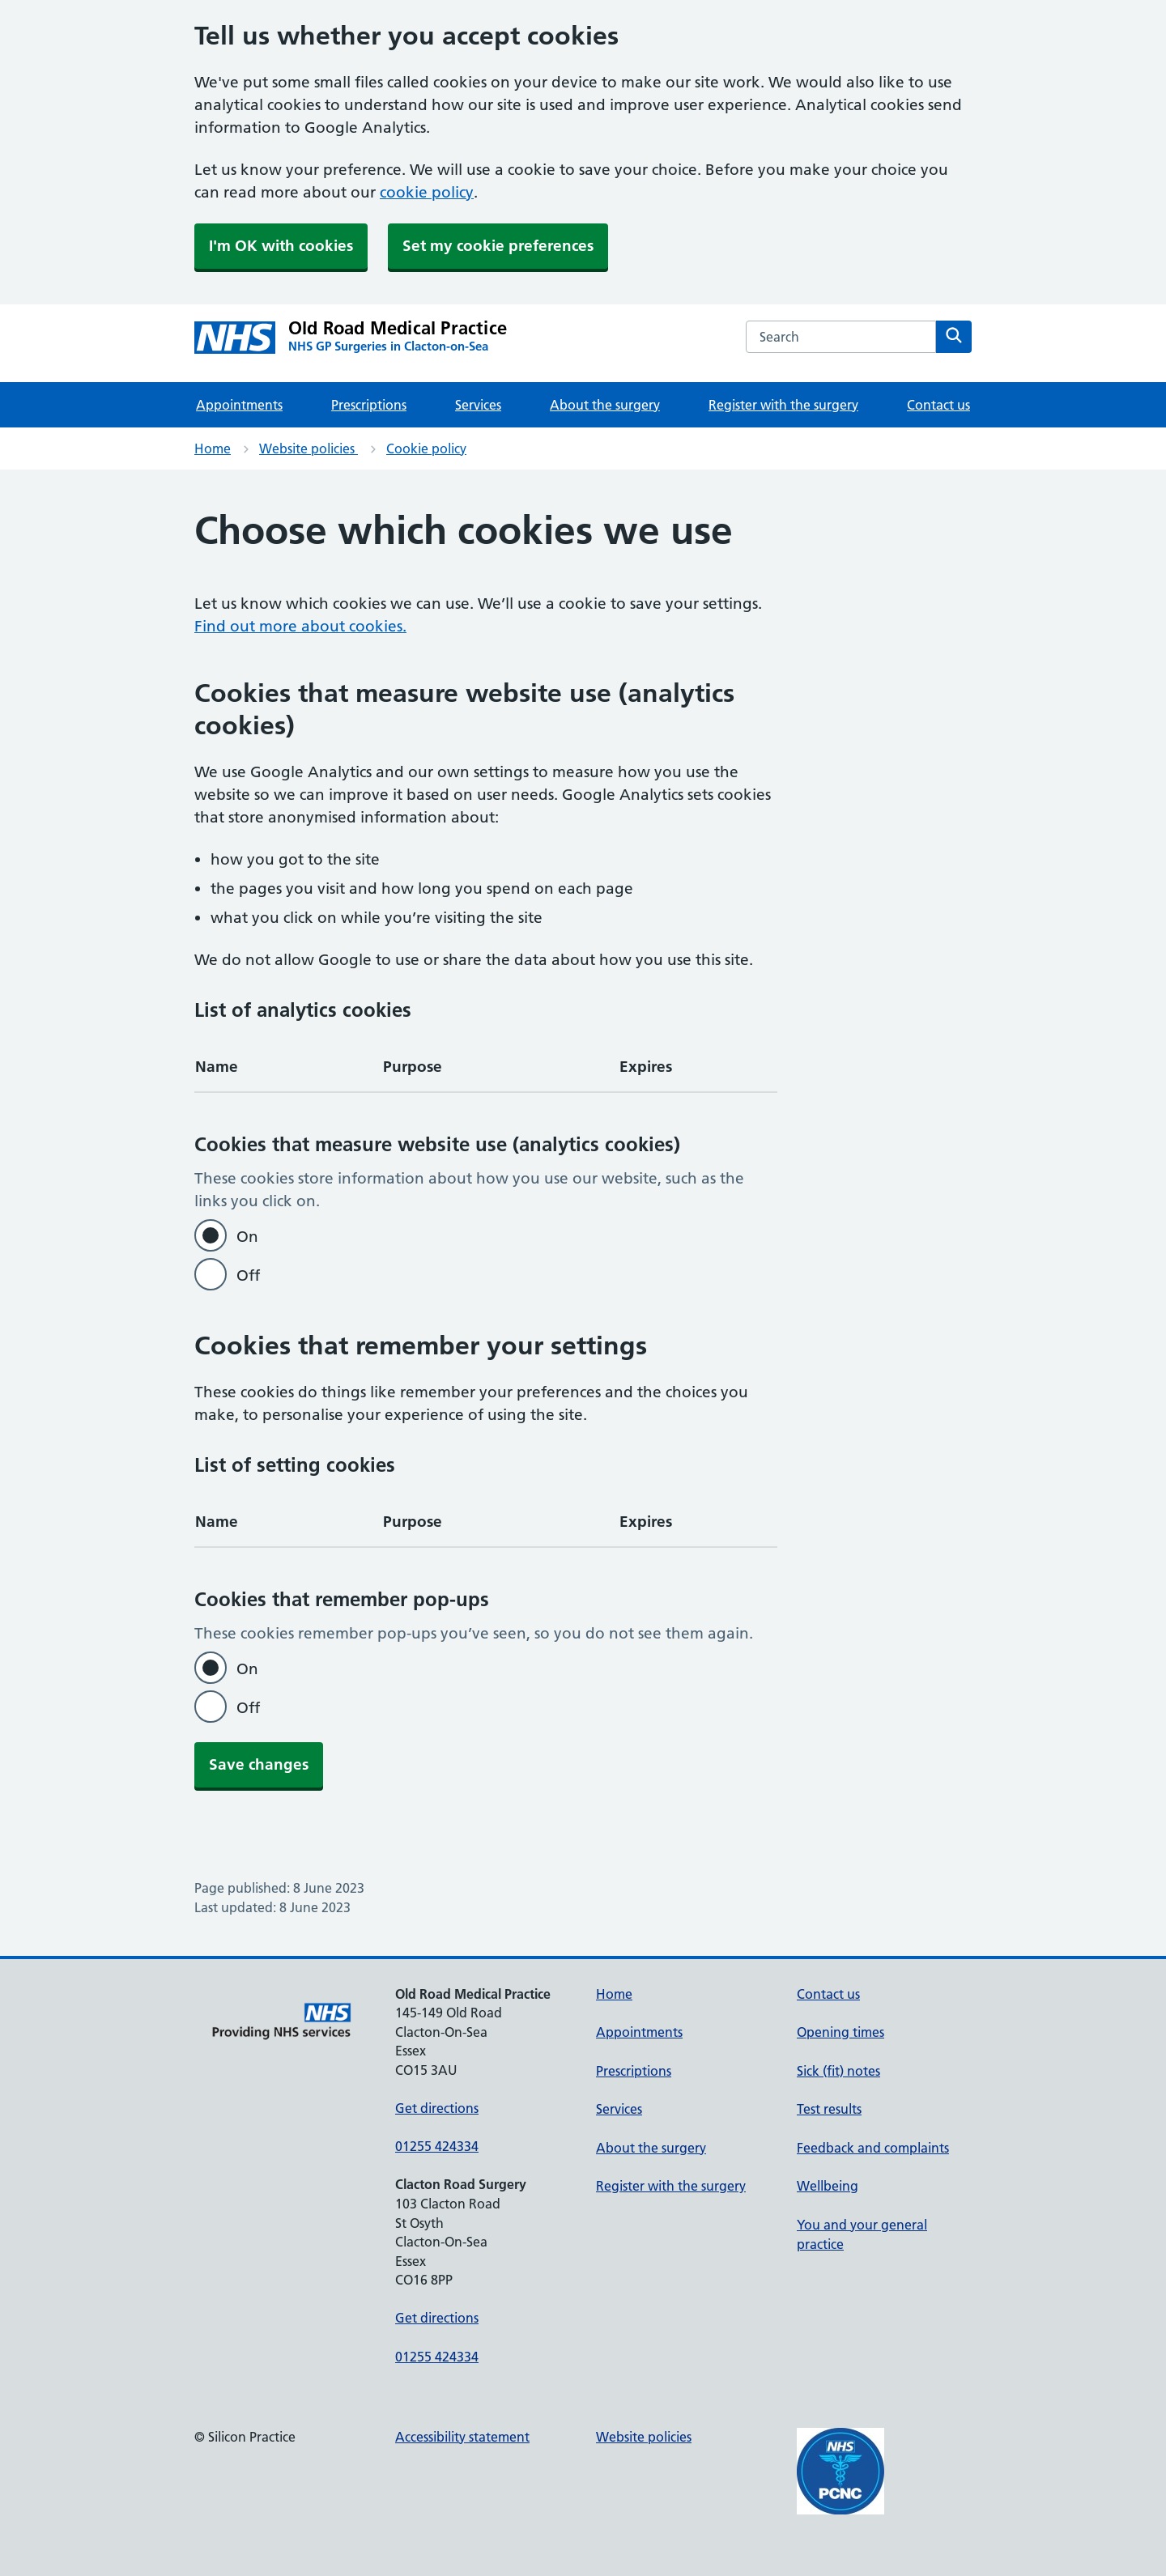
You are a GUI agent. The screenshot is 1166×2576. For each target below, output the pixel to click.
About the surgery (605, 405)
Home (212, 448)
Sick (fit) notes (838, 2071)
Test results (829, 2109)
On (247, 1236)
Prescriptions (368, 405)
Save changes (259, 1764)
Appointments (239, 405)
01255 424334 (437, 2146)
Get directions (437, 2108)
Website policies (308, 448)
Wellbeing (827, 2186)
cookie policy (427, 192)
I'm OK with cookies (281, 245)
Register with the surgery (783, 405)
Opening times (840, 2032)
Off (248, 1275)
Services (478, 405)
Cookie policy (426, 448)
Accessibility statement (462, 2437)
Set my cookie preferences (498, 245)
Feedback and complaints (873, 2148)
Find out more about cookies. (300, 626)
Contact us (938, 405)
